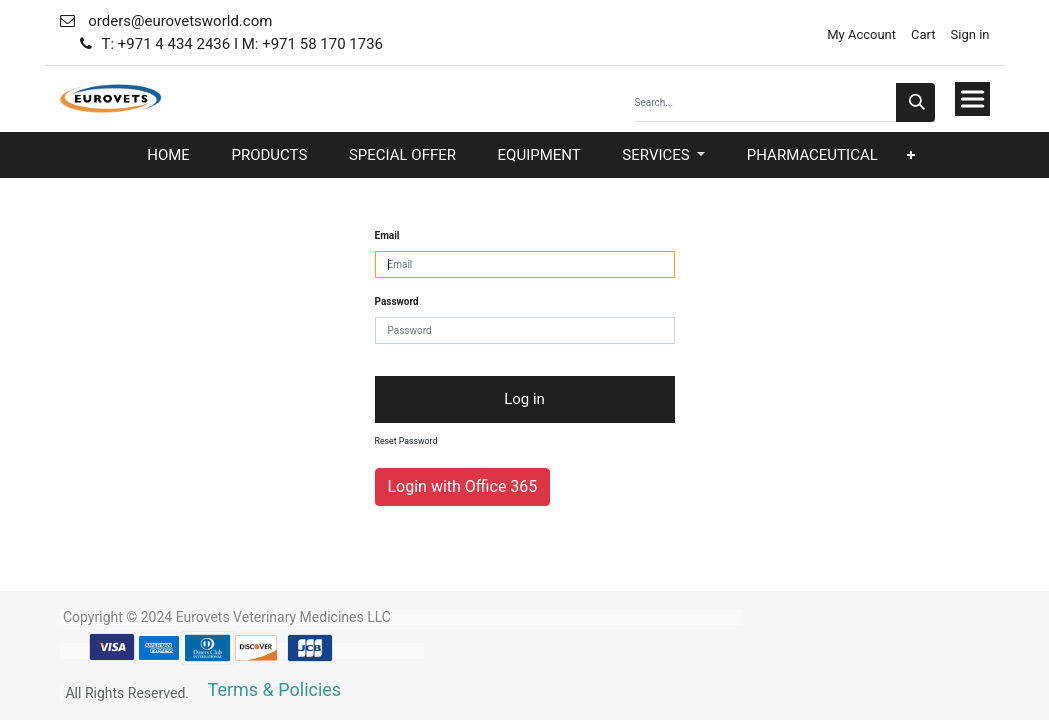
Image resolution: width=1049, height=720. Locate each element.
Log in (524, 399)
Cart (923, 34)
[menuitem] (168, 155)
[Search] (915, 102)
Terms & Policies (275, 689)
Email (387, 235)
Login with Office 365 (463, 486)
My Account (860, 34)
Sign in (970, 34)
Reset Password (406, 441)
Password (397, 301)
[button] (911, 155)
